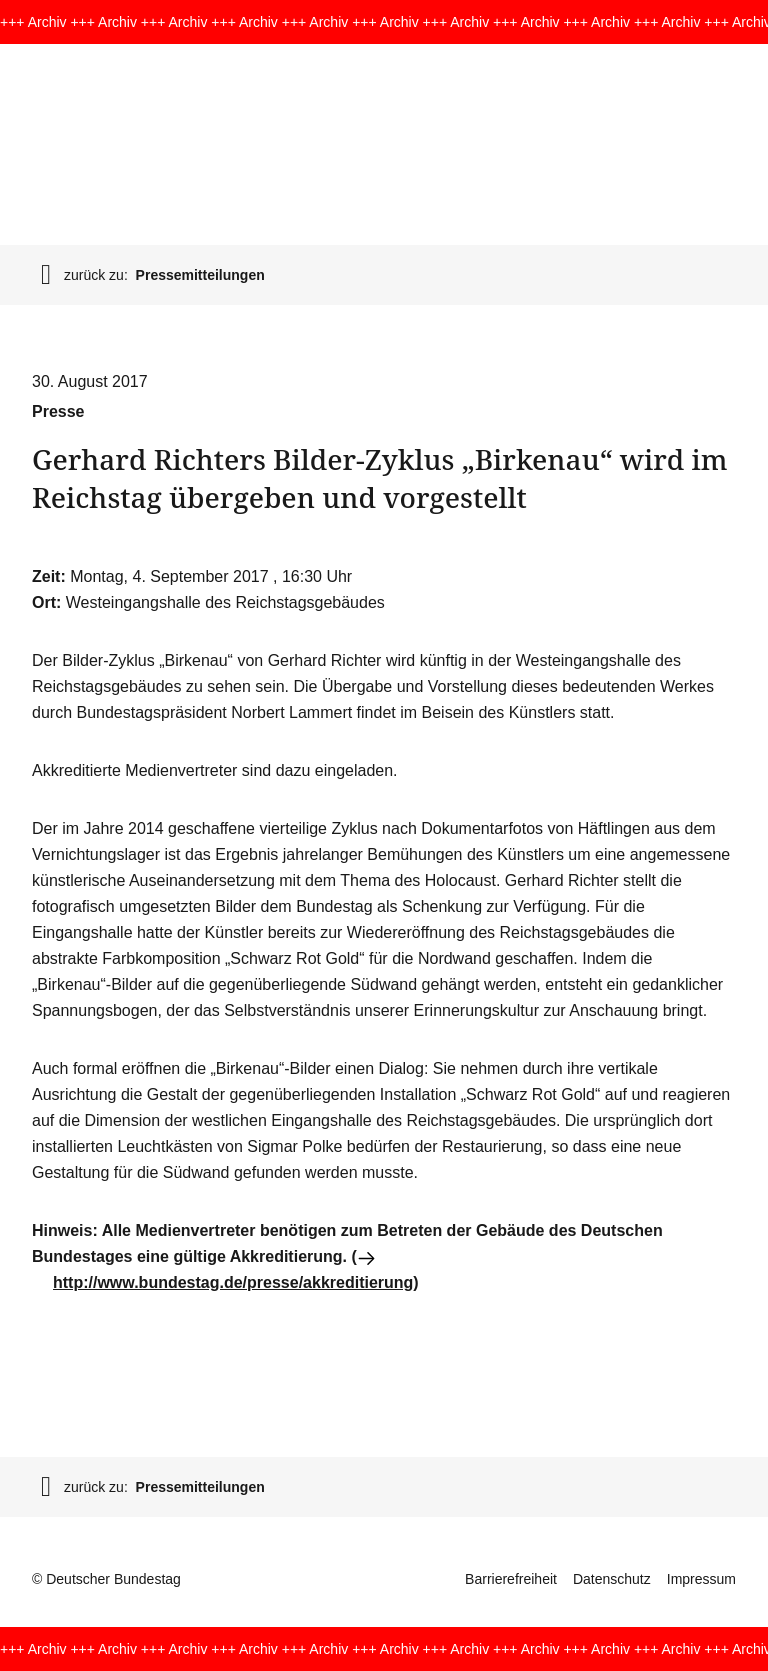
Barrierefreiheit (511, 1579)
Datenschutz (612, 1579)
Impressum (701, 1579)
